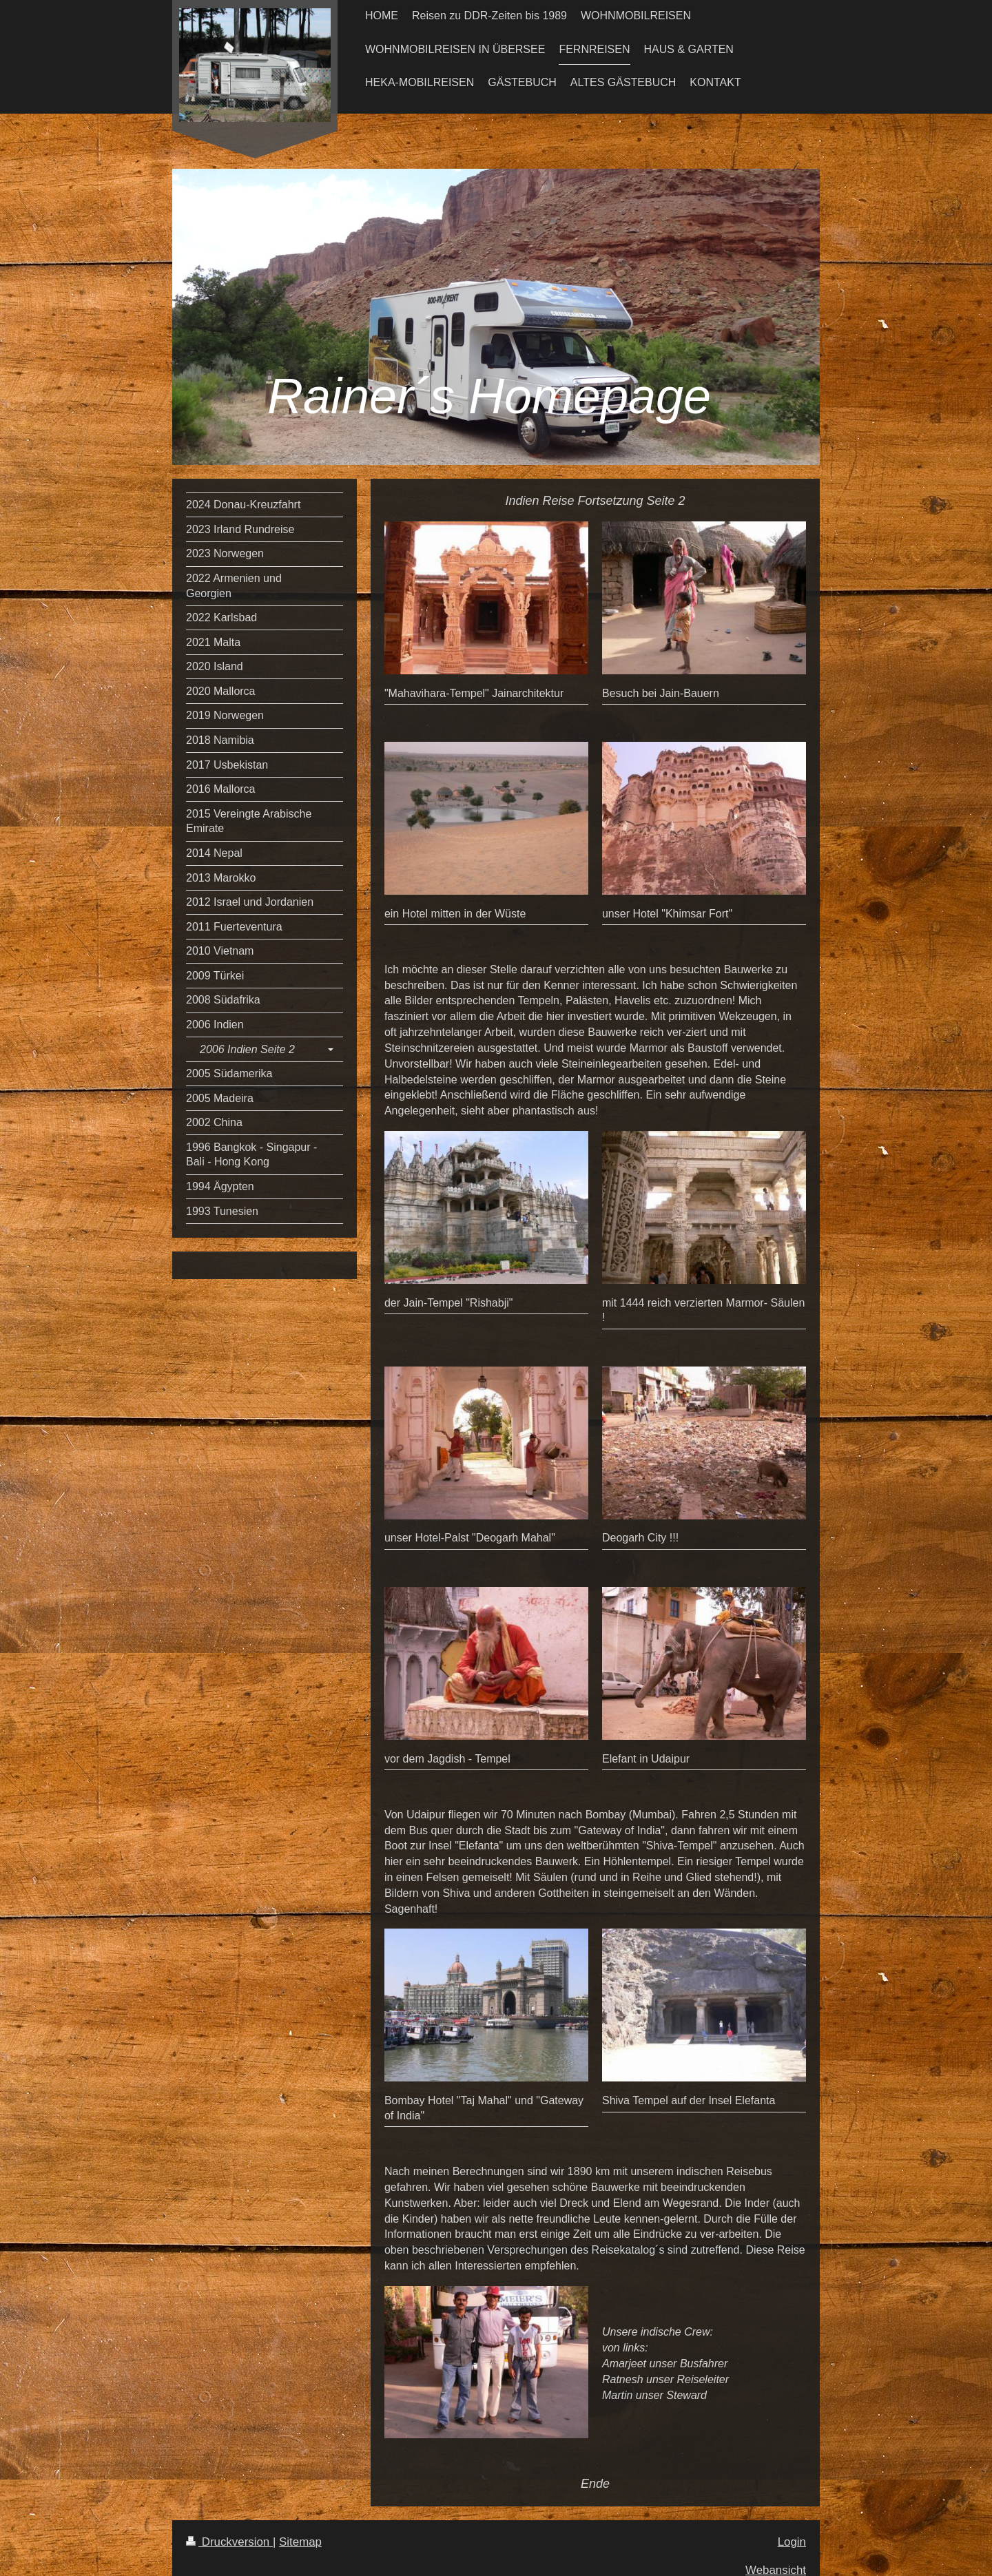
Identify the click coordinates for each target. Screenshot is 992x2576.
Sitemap (300, 2541)
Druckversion (229, 2541)
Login (792, 2541)
